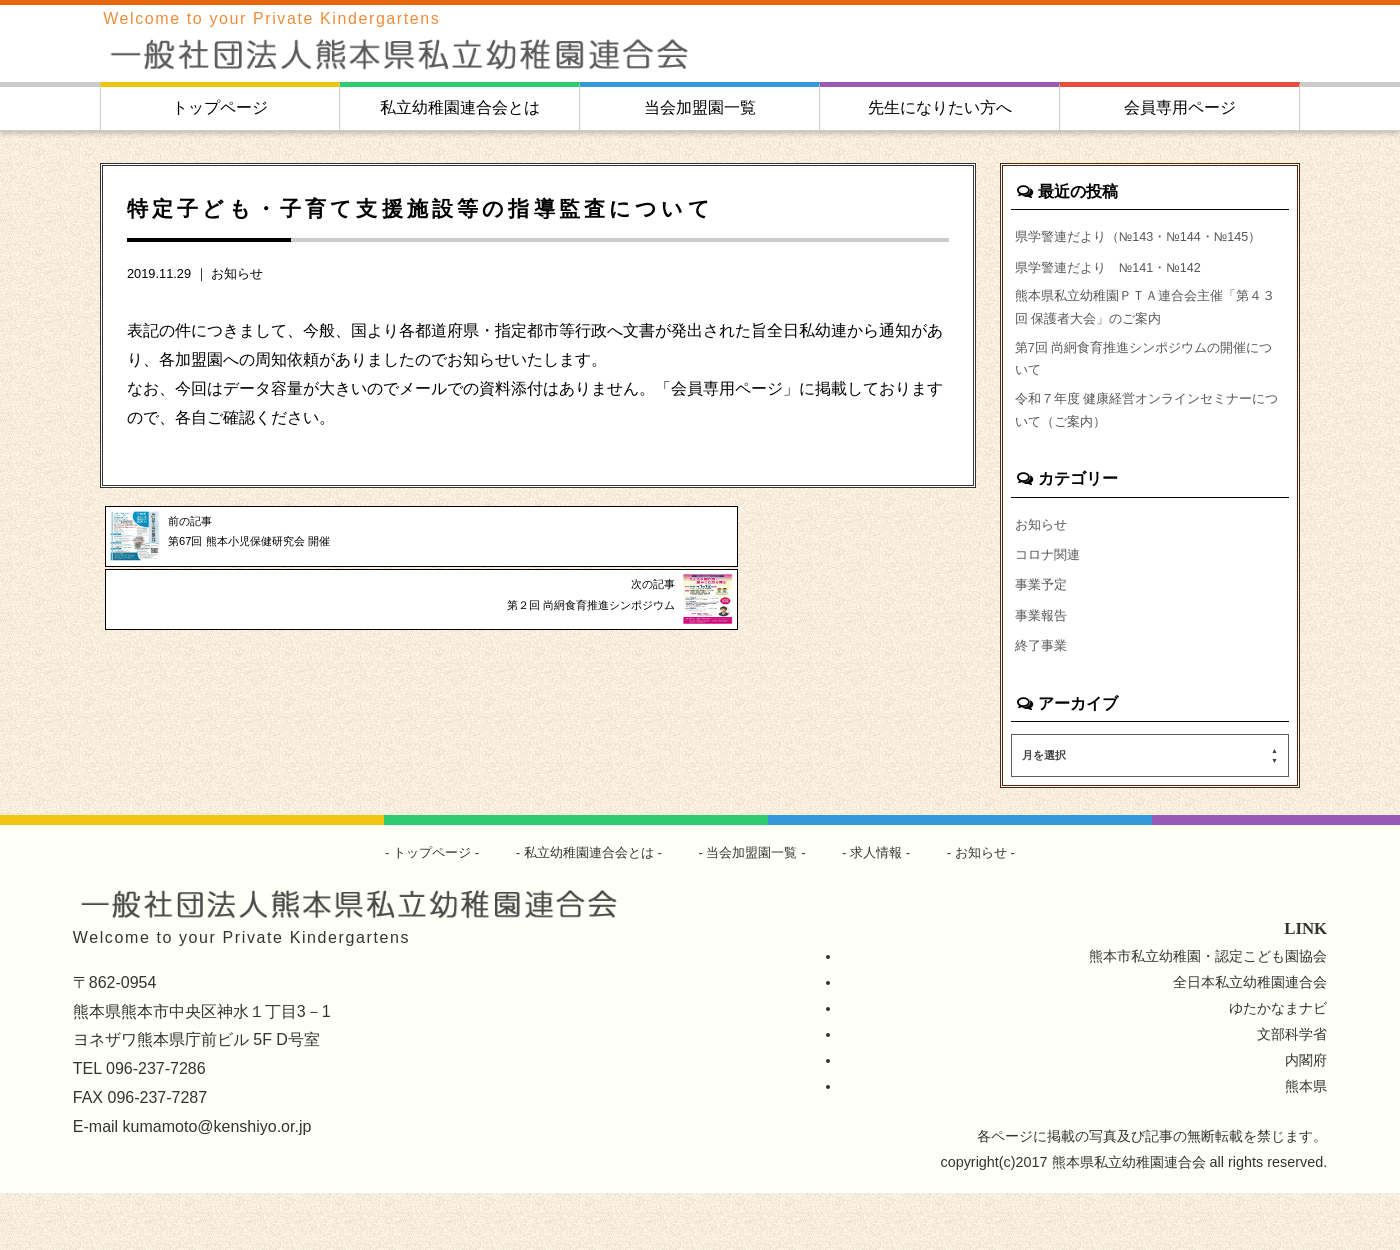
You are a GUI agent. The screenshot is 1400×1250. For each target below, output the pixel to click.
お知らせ (237, 273)
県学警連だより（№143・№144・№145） (1124, 249)
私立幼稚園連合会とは (460, 107)
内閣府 (1306, 1117)
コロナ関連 (1050, 605)
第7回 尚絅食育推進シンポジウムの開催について (1147, 398)
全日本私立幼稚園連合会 (1250, 1039)
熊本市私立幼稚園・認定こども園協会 (1208, 1013)
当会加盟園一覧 (700, 107)
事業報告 (1043, 669)
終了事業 (1043, 701)
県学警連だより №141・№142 (1117, 294)
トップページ (220, 107)
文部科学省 (1292, 1091)
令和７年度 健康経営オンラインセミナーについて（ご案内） (1150, 456)
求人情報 (887, 909)
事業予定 (1043, 637)
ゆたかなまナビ (1278, 1065)
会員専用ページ (1180, 107)
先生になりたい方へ (940, 107)
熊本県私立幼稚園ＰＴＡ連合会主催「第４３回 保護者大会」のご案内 (1148, 340)
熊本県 (1306, 1143)
